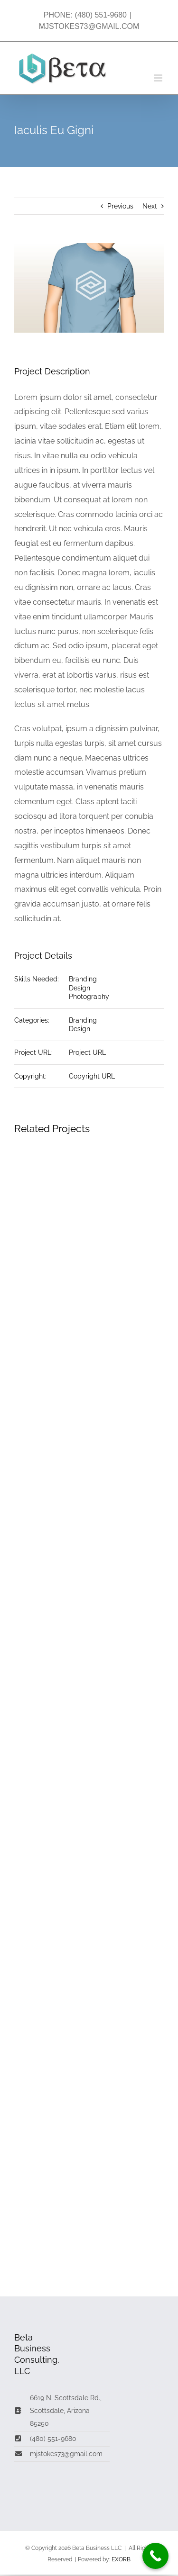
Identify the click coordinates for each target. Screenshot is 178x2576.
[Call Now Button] (155, 2556)
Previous (120, 206)
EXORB (121, 2559)
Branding (83, 979)
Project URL (87, 1052)
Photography (89, 996)
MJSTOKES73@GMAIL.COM (89, 26)
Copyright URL (92, 1076)
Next (149, 206)
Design (79, 988)
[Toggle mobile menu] (159, 78)
